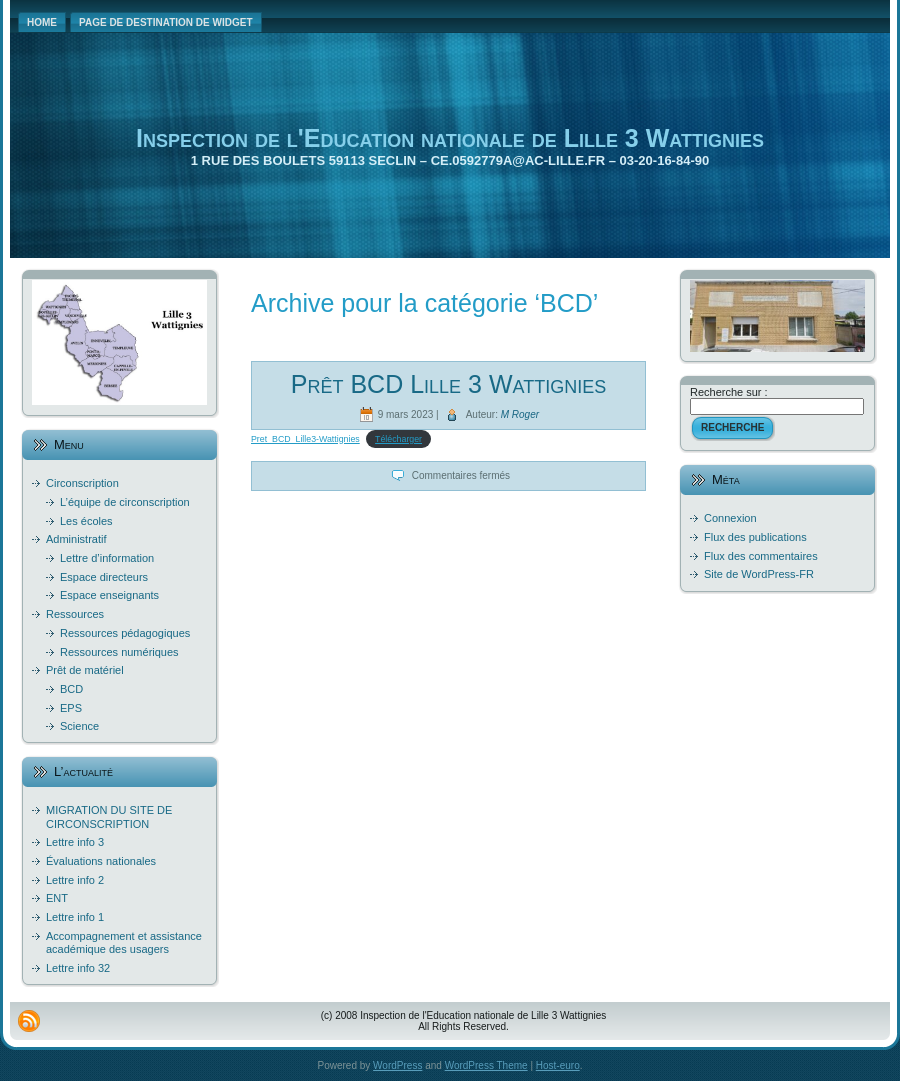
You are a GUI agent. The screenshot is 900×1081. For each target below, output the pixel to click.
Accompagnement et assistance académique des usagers (124, 942)
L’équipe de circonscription (125, 502)
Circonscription (82, 483)
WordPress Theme (486, 1065)
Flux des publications (755, 537)
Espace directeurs (104, 577)
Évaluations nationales (101, 861)
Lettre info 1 (75, 917)
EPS (71, 708)
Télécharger (398, 439)
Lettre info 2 (75, 880)
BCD (71, 689)
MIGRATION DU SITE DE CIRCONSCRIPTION (109, 816)
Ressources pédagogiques (125, 633)
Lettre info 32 (78, 968)
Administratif (76, 539)
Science (79, 726)
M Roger (520, 413)
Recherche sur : (729, 392)
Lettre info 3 (75, 842)
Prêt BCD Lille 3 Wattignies (448, 384)
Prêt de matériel (85, 670)
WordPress (397, 1065)
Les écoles (86, 521)
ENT (57, 898)
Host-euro (558, 1065)
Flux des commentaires (761, 556)
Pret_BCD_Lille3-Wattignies (305, 439)
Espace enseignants (109, 595)
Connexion (730, 518)
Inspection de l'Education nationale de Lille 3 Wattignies (450, 138)
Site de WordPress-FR (759, 574)
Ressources (75, 614)
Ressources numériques (119, 652)
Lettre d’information (107, 558)
